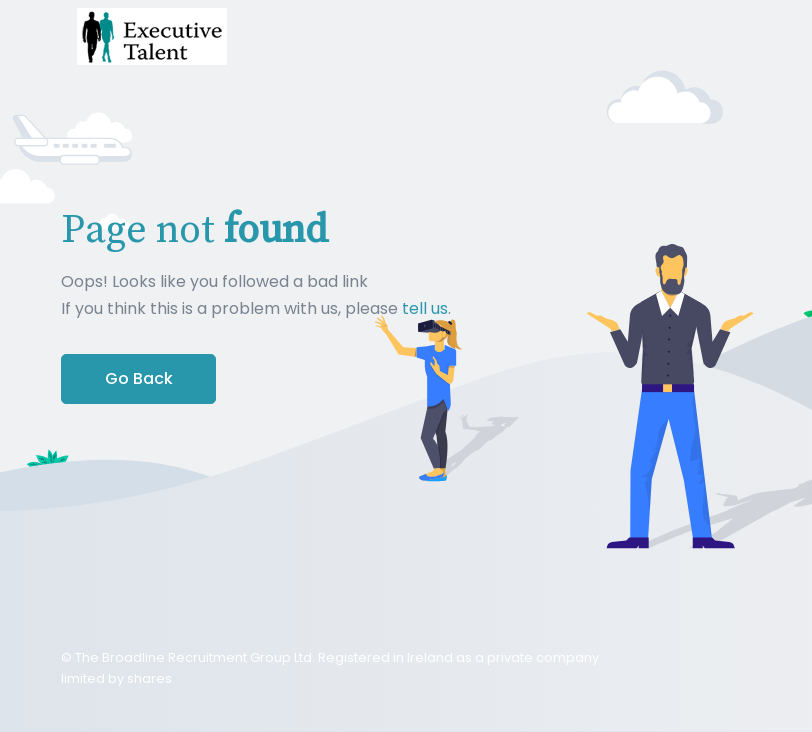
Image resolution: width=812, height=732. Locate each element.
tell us (425, 308)
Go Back (139, 378)
